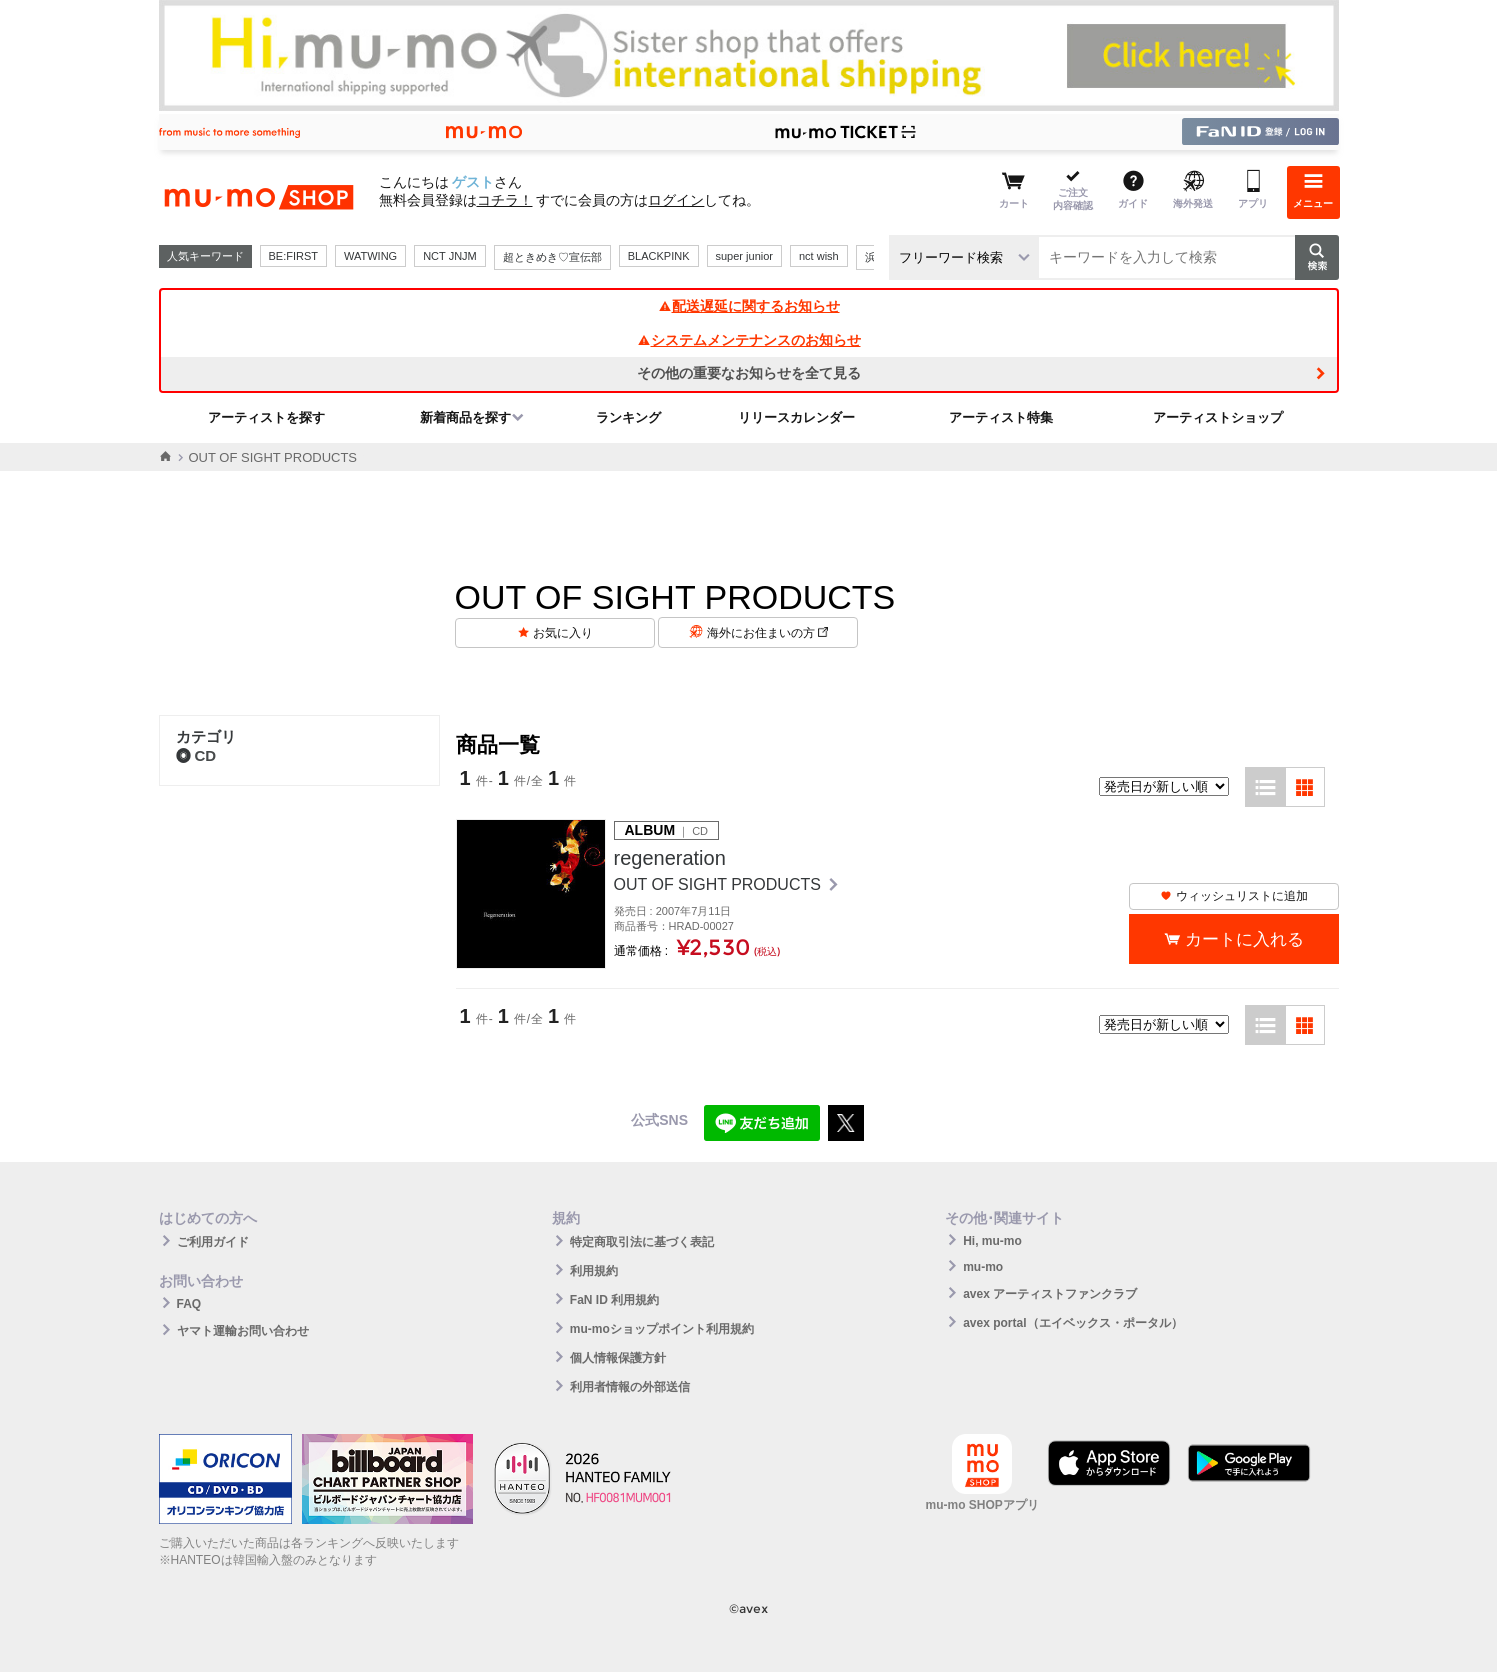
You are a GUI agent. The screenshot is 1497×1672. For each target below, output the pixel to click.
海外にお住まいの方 (767, 633)
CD (196, 755)
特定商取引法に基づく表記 (642, 1242)
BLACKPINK (659, 256)
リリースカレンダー (796, 417)
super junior (744, 256)
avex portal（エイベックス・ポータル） (1072, 1323)
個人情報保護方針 (618, 1358)
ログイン (676, 200)
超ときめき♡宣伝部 (552, 257)
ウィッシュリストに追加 (1234, 896)
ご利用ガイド (213, 1242)
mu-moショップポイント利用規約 (662, 1329)
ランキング (628, 417)
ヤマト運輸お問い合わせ (243, 1331)
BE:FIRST (294, 256)
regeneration (670, 858)
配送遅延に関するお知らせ (749, 306)
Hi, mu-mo (992, 1241)
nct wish (819, 256)
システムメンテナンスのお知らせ (749, 340)
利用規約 (594, 1271)
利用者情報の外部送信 (630, 1387)
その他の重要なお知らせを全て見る (749, 373)
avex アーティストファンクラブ (1050, 1294)
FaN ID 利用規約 (614, 1300)
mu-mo (983, 1267)
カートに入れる (1244, 939)
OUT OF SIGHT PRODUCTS (720, 884)
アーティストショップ (1218, 417)
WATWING (370, 256)
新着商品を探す (465, 417)
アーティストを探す (266, 417)
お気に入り (563, 633)
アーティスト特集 (1001, 417)
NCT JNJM (450, 256)
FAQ (189, 1304)
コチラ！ (505, 200)
